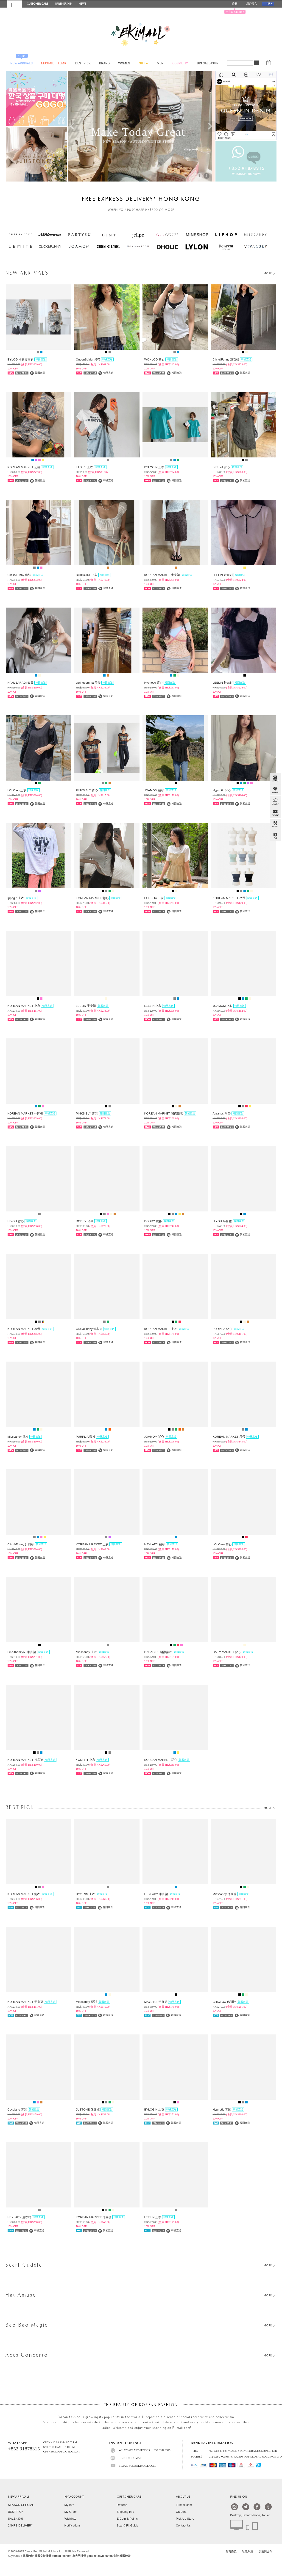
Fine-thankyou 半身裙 (29, 1652)
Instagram (234, 2506)
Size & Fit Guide (127, 2525)
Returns (122, 2505)
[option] (36, 99)
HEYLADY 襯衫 (161, 1544)
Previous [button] (73, 126)
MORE (268, 273)
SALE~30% (15, 2518)
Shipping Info (125, 2511)
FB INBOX (275, 801)
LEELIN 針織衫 (229, 575)
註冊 (233, 4)
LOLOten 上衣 (24, 790)
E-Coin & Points (127, 2518)
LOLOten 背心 (229, 1544)
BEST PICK (16, 2511)
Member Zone (275, 790)
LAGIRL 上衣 (91, 467)
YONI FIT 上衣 (92, 1760)
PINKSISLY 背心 (93, 790)
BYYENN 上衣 (92, 1894)
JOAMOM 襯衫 (161, 790)
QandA (275, 836)
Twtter (246, 2506)
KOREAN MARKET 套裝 (30, 467)
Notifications (72, 2525)
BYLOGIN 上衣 (161, 467)
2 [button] (206, 176)
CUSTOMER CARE (129, 2497)
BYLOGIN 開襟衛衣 (27, 359)
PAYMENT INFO (275, 813)
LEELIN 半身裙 (92, 1006)
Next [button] (209, 126)
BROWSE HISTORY (275, 824)
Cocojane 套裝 (24, 2109)
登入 (268, 4)
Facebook (257, 2506)
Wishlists (70, 2518)
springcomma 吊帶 (95, 683)
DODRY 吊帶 (91, 1221)
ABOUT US (183, 2497)
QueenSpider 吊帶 (95, 359)
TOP (274, 858)
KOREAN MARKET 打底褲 (32, 1760)
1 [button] (199, 176)
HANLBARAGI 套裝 (27, 683)
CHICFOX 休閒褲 (231, 2002)
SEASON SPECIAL (21, 2505)
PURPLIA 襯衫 (92, 1437)
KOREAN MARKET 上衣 (30, 1006)
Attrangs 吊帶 (228, 1113)
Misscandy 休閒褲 (231, 1894)
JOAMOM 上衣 (229, 1006)
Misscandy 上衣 (93, 1652)
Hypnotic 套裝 (228, 2109)
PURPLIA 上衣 (160, 898)
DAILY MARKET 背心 (233, 1652)
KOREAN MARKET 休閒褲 (32, 1113)
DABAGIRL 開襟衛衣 (164, 1652)
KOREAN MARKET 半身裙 (168, 575)
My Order (70, 2511)
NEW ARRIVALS (19, 2497)
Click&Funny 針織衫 (27, 1544)
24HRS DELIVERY (20, 2525)
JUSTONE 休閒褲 (94, 2109)
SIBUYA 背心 (228, 467)
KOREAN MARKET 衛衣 (30, 1894)
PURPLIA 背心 (229, 1329)
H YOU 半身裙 (229, 1221)
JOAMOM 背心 (161, 1437)
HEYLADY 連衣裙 (26, 2217)
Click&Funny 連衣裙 (233, 359)
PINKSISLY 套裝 (93, 1113)
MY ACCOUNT (74, 2497)
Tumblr (268, 2506)
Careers (181, 2511)
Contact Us (183, 2525)
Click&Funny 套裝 (26, 575)
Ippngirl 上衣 (22, 898)
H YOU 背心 (22, 1221)
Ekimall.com (184, 2505)
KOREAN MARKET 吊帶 (236, 898)
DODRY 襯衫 (159, 1221)
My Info (69, 2505)
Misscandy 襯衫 (25, 1437)
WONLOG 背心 (161, 359)
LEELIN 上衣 (159, 1006)
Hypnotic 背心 (160, 683)
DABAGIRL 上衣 (93, 575)
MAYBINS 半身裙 (162, 2002)
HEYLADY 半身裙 (162, 1894)
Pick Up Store (185, 2518)
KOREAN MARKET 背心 (99, 898)
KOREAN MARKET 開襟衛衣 (170, 1113)
